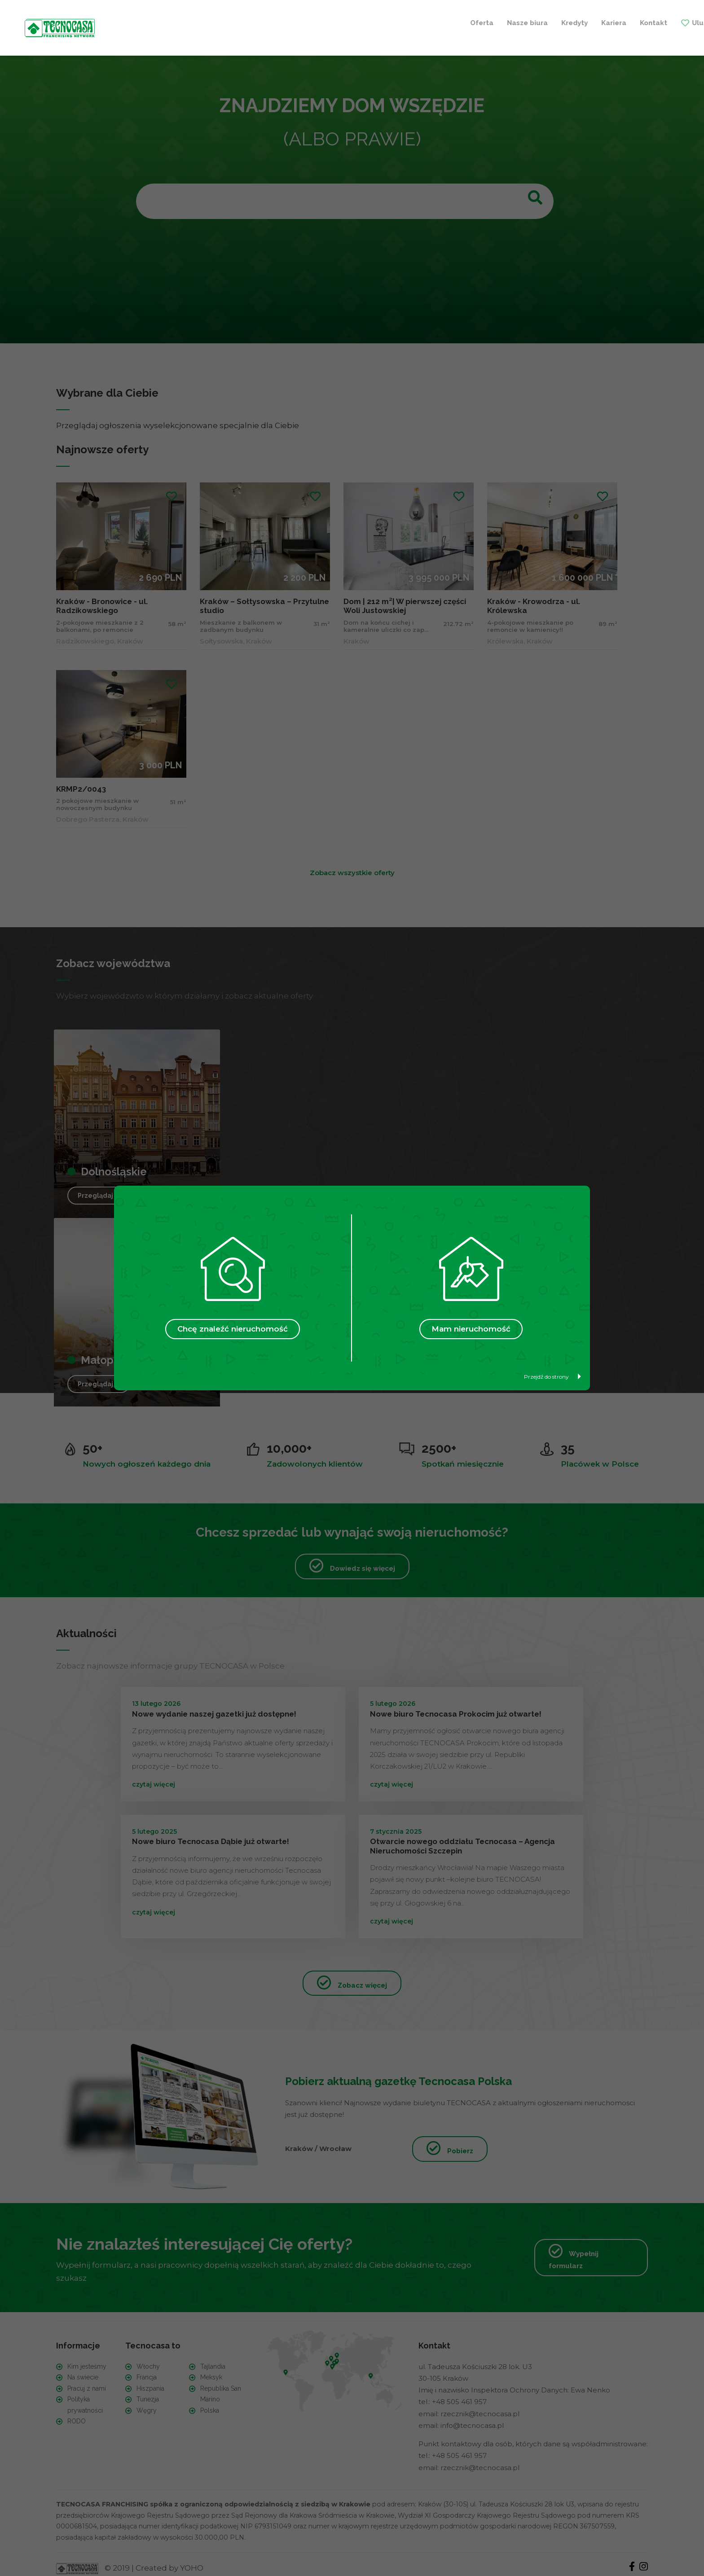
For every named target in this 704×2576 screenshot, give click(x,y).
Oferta (212, 22)
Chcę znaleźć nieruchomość (232, 1328)
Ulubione (437, 22)
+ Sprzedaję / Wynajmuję (527, 22)
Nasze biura (257, 22)
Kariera (343, 22)
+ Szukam (617, 22)
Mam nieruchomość (470, 1328)
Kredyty (304, 22)
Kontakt (383, 22)
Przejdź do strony (552, 1376)
